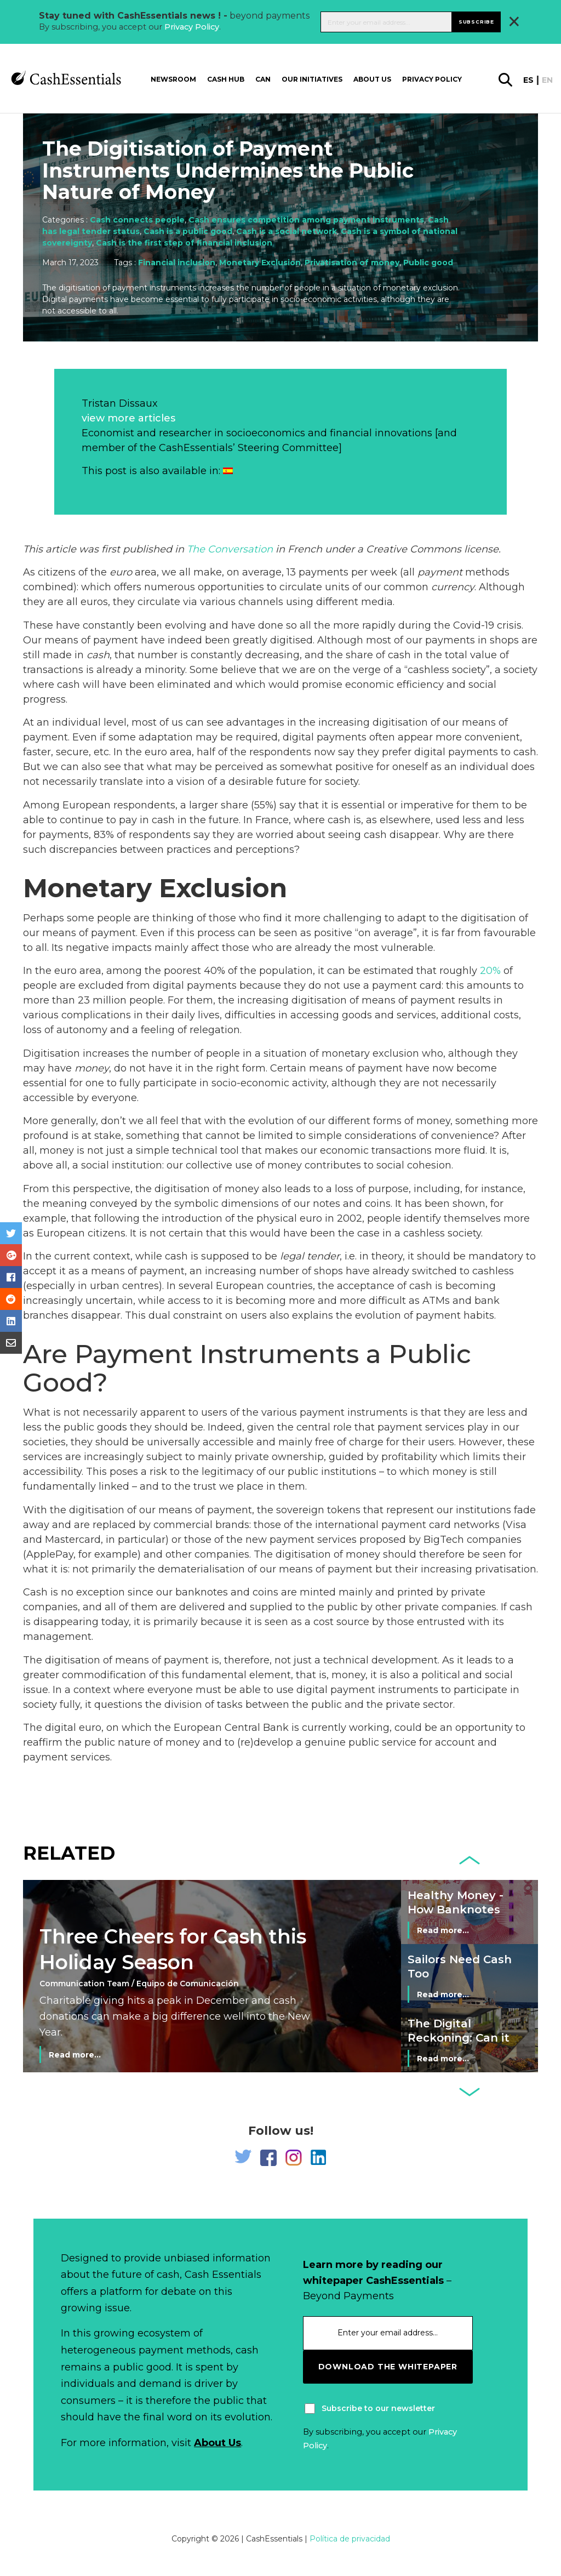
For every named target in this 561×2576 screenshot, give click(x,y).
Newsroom (173, 79)
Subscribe (476, 22)
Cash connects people (137, 220)
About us (372, 79)
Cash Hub (225, 79)
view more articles (128, 418)
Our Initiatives (312, 79)
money (92, 1068)
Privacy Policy (191, 27)
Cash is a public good (188, 231)
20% (490, 971)
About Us (217, 2443)
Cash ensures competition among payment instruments (306, 220)
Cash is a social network (286, 231)
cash (98, 655)
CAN (263, 79)
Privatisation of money (352, 262)
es (528, 80)
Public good (428, 262)
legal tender (310, 1256)
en (547, 80)
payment (439, 572)
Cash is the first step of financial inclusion (184, 243)
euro (121, 572)
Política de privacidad (350, 2539)
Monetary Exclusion (260, 262)
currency (452, 587)
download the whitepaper (387, 2367)
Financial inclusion (176, 262)
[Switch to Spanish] (228, 471)
